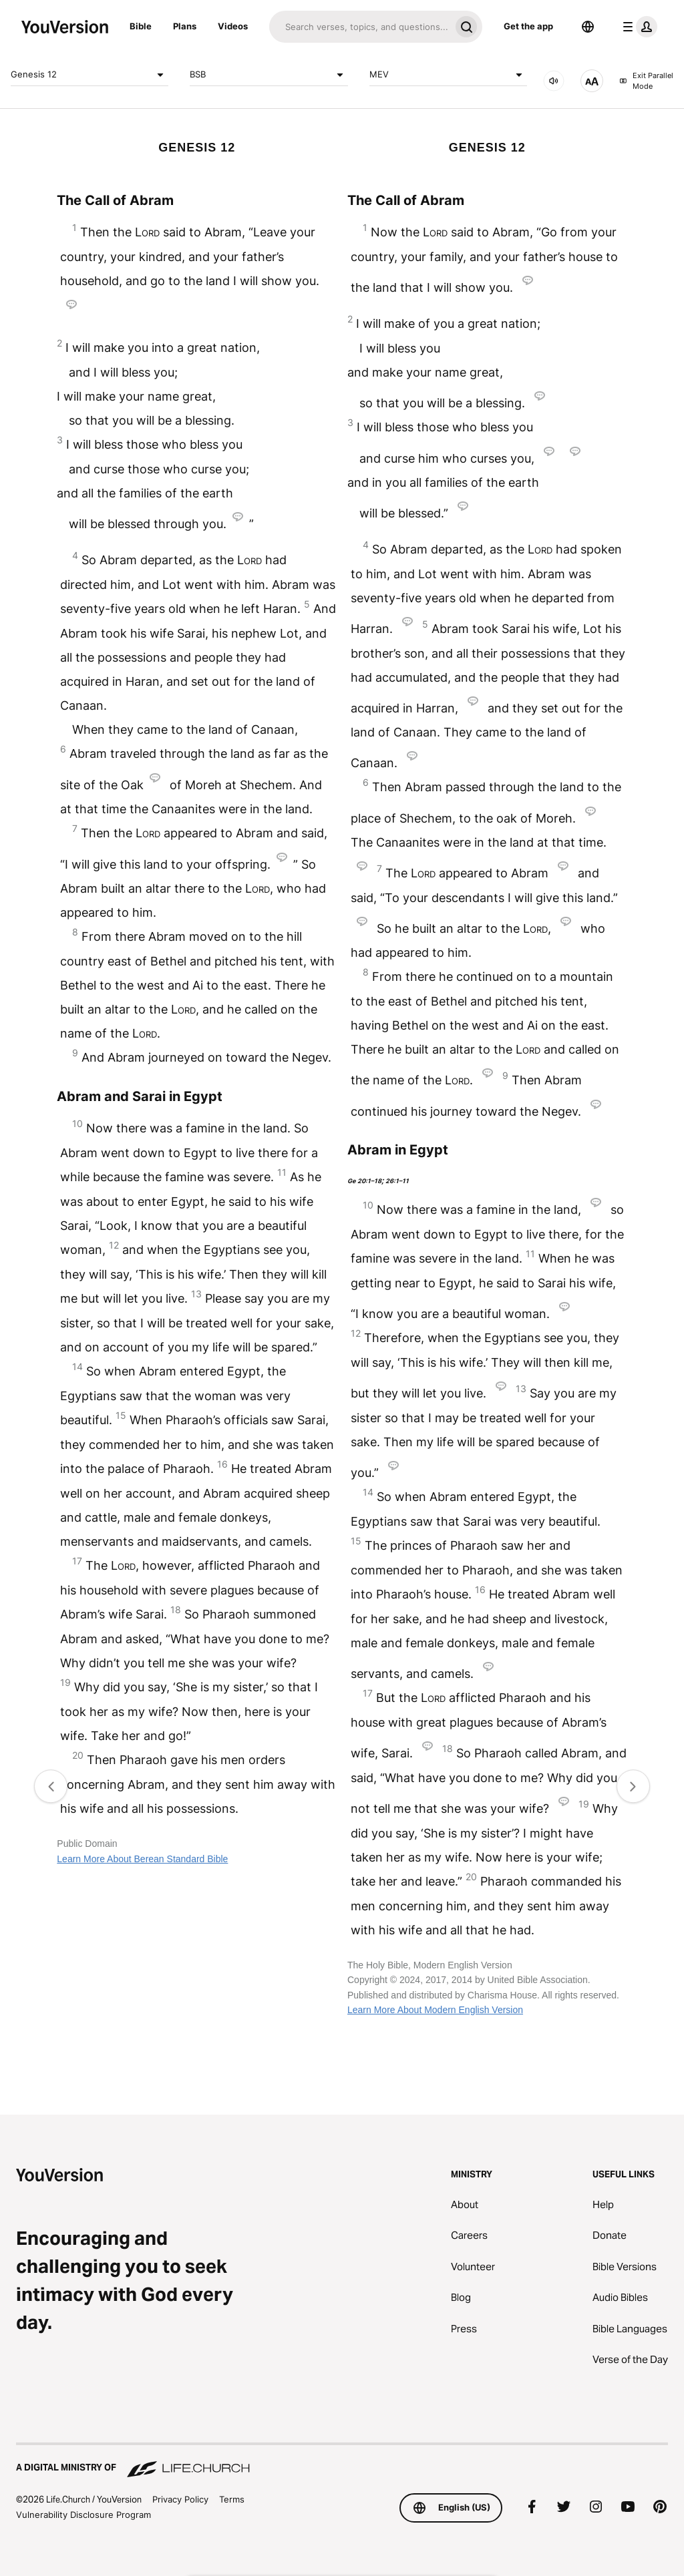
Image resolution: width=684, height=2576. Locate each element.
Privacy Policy (180, 2499)
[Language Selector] (587, 26)
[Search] (359, 26)
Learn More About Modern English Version (435, 2009)
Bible (141, 26)
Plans (184, 26)
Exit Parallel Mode (646, 81)
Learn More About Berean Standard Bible (142, 1859)
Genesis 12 (89, 75)
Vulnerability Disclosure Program (83, 2514)
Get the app (528, 26)
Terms (231, 2499)
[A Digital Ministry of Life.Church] (342, 2461)
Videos (233, 26)
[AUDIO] (553, 80)
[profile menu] (637, 26)
